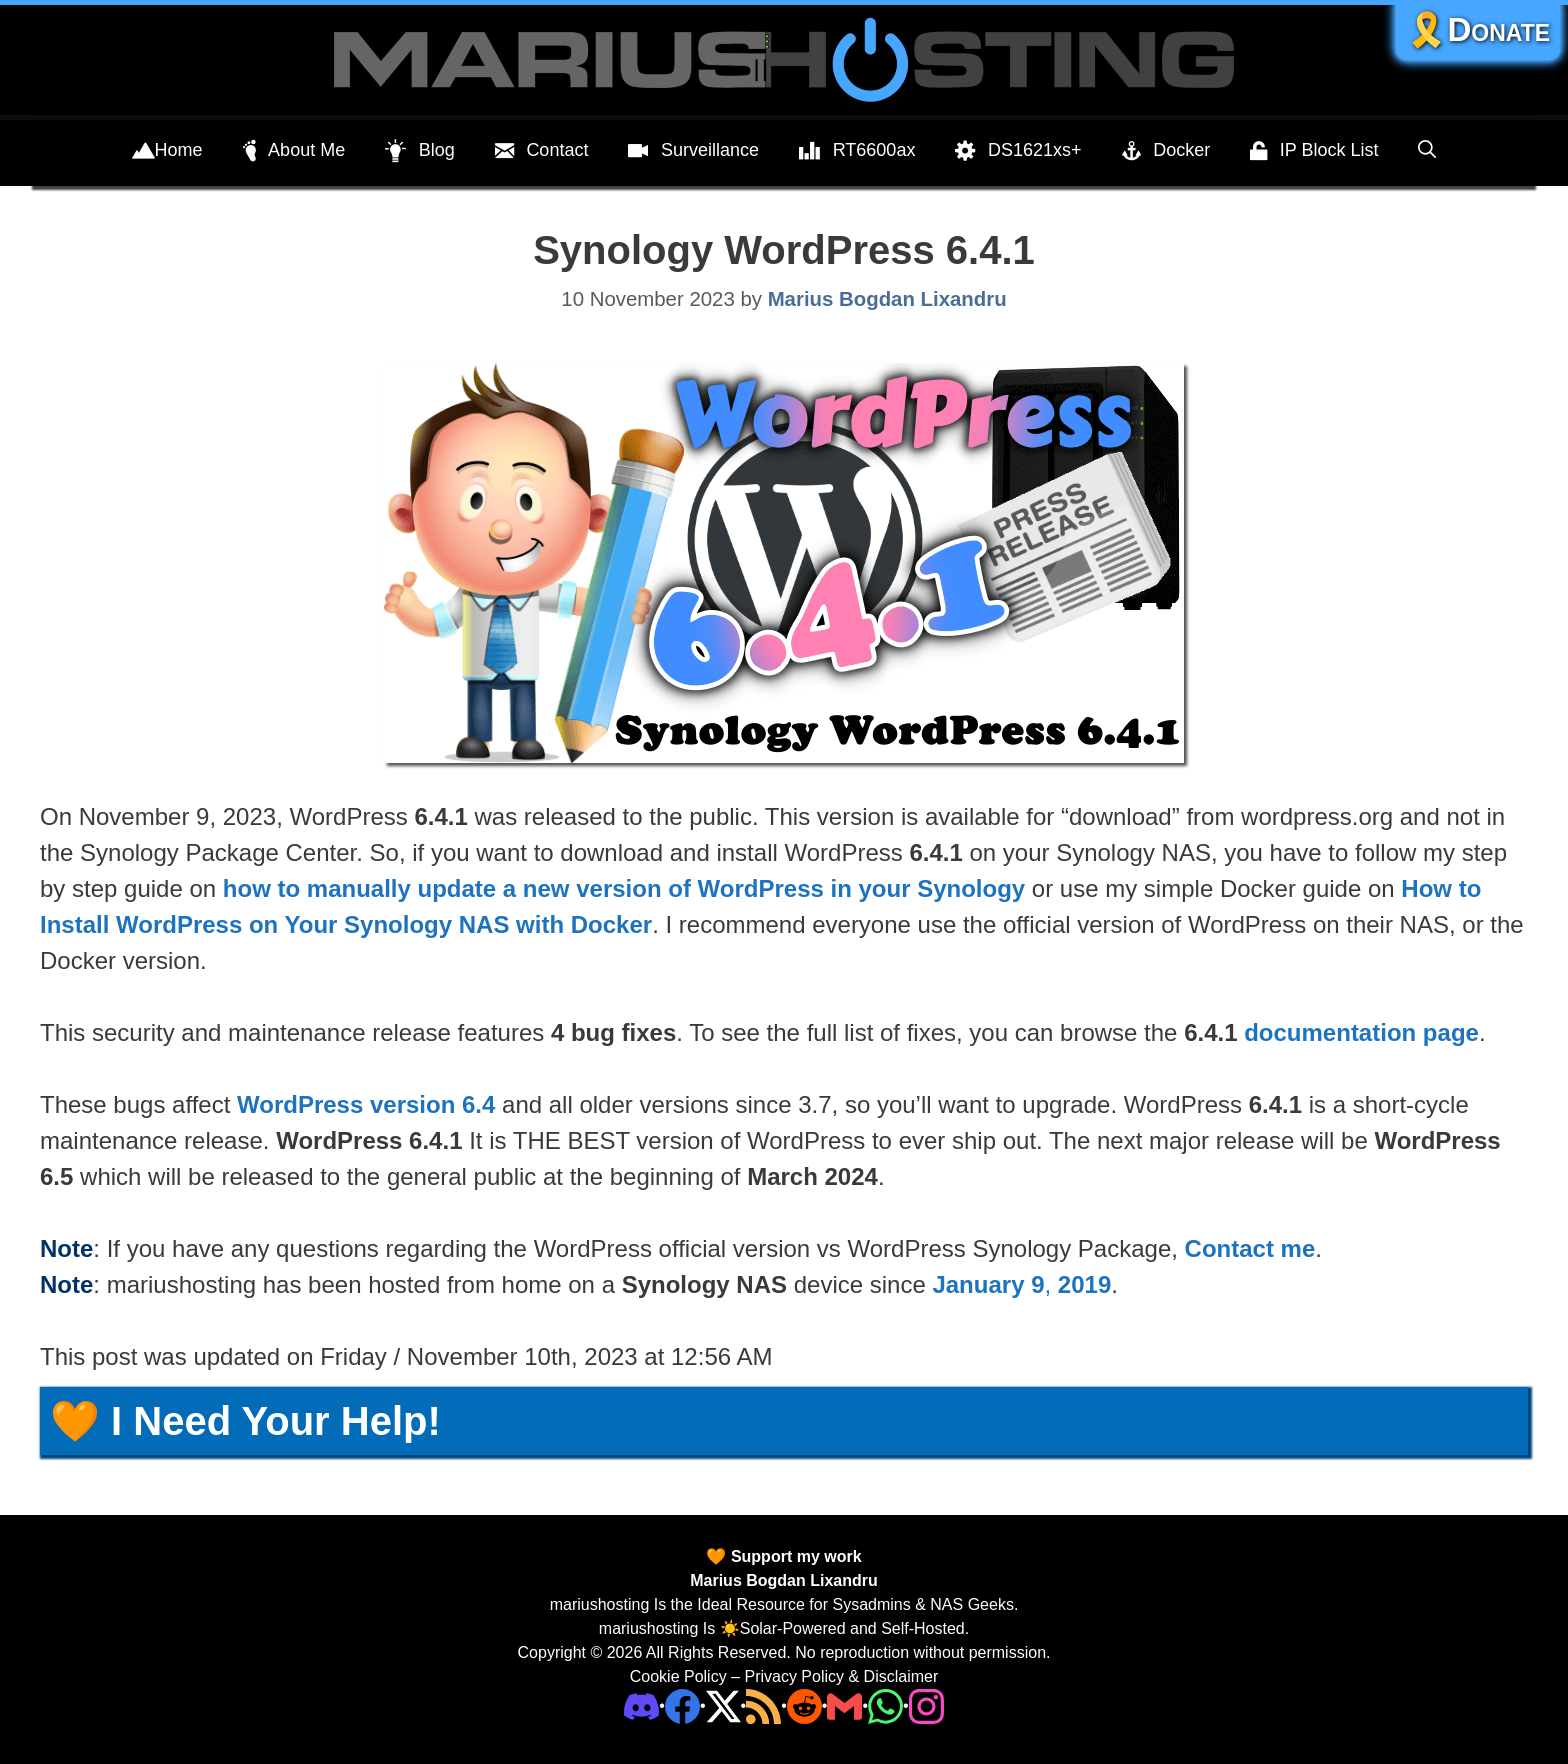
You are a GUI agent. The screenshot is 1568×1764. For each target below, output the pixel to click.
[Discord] (641, 1705)
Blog (420, 151)
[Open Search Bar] (1427, 150)
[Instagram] (926, 1705)
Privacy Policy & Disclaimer (841, 1676)
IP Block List (1314, 151)
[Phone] (804, 1705)
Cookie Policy (678, 1676)
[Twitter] (723, 1705)
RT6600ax (857, 151)
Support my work (793, 1556)
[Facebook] (682, 1705)
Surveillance (693, 151)
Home (167, 151)
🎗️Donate (1478, 29)
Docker (1166, 151)
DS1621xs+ (1018, 151)
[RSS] (763, 1705)
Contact (542, 151)
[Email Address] (844, 1705)
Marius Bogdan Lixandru (784, 1580)
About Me (294, 151)
